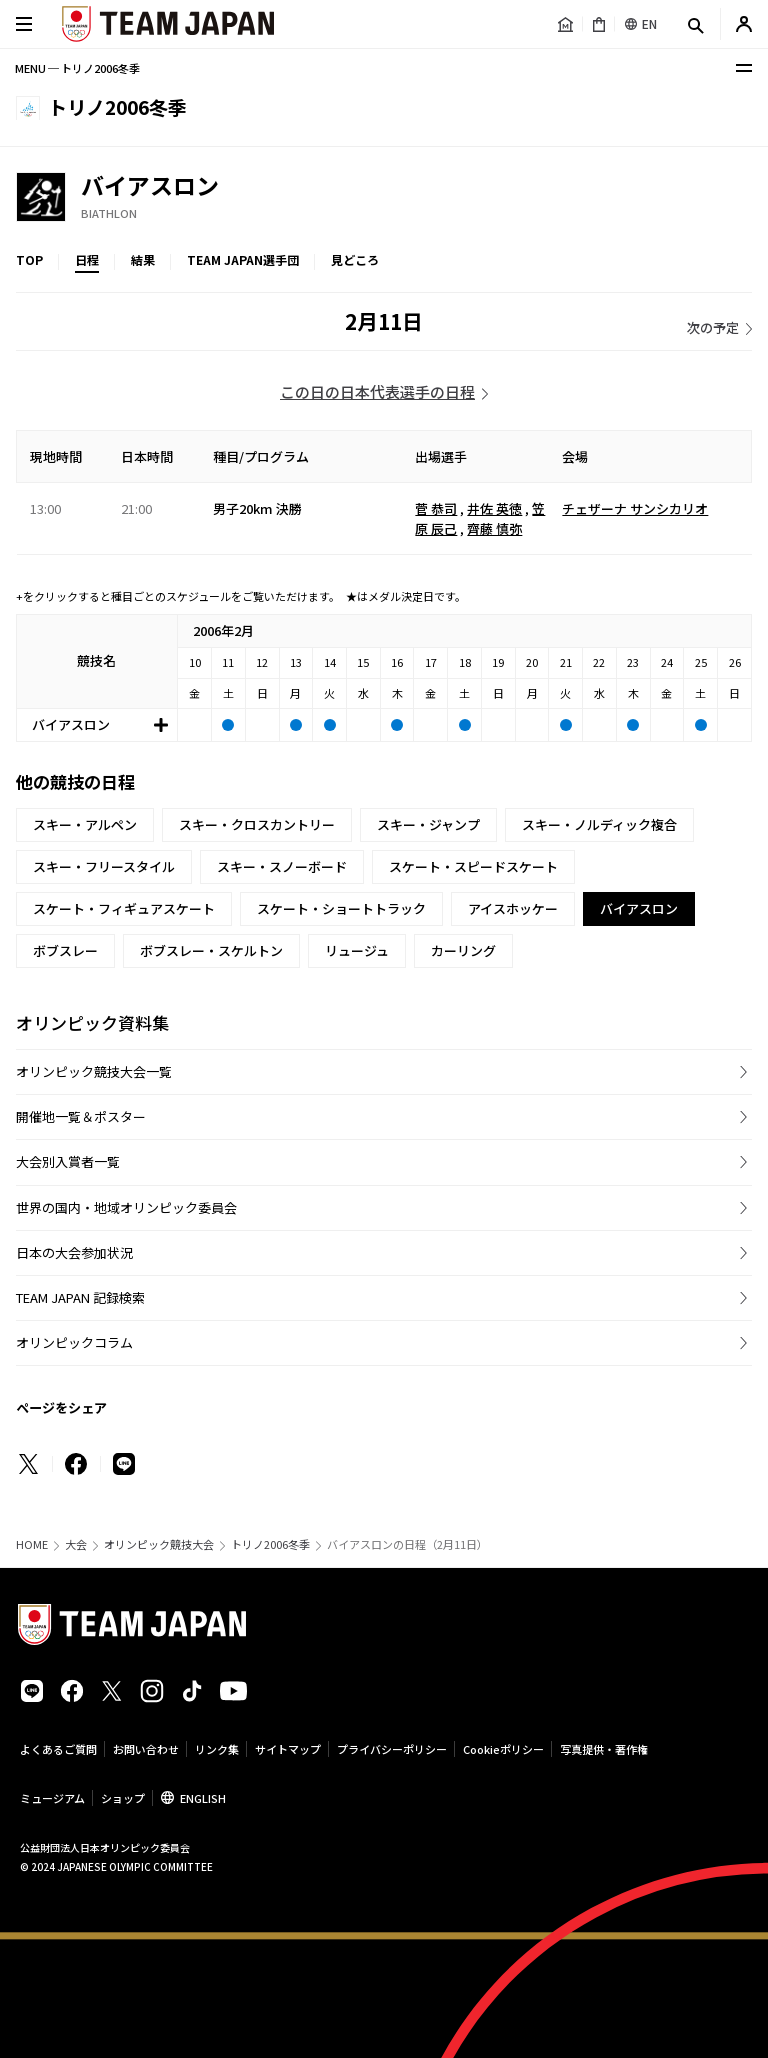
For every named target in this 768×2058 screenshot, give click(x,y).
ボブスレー (65, 950)
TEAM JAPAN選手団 (243, 259)
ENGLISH (203, 1798)
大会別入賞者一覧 (68, 1161)
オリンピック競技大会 (159, 1544)
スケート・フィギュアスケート (124, 908)
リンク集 (217, 1749)
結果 (143, 259)
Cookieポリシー (503, 1749)
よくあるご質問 (58, 1749)
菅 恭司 (436, 508)
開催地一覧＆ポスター (81, 1116)
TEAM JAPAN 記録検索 (80, 1297)
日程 (87, 259)
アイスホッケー (513, 908)
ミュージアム (52, 1798)
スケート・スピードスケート (473, 866)
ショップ (123, 1798)
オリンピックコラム (74, 1342)
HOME (32, 1544)
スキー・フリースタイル (104, 866)
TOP (29, 259)
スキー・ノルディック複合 (599, 824)
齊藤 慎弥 (494, 528)
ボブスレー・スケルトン (211, 950)
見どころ (355, 259)
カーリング (463, 950)
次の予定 (713, 327)
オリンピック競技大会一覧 (94, 1071)
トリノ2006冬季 (270, 1544)
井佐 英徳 (494, 508)
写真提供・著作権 (604, 1749)
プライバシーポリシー (392, 1749)
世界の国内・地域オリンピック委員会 (126, 1207)
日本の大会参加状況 (74, 1252)
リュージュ (357, 950)
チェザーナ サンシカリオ (635, 508)
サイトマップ (288, 1749)
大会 (76, 1544)
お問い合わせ (146, 1749)
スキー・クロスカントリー (257, 824)
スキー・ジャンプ (428, 824)
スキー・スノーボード (282, 866)
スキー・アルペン (85, 824)
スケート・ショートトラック (341, 908)
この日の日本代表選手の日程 (377, 391)
